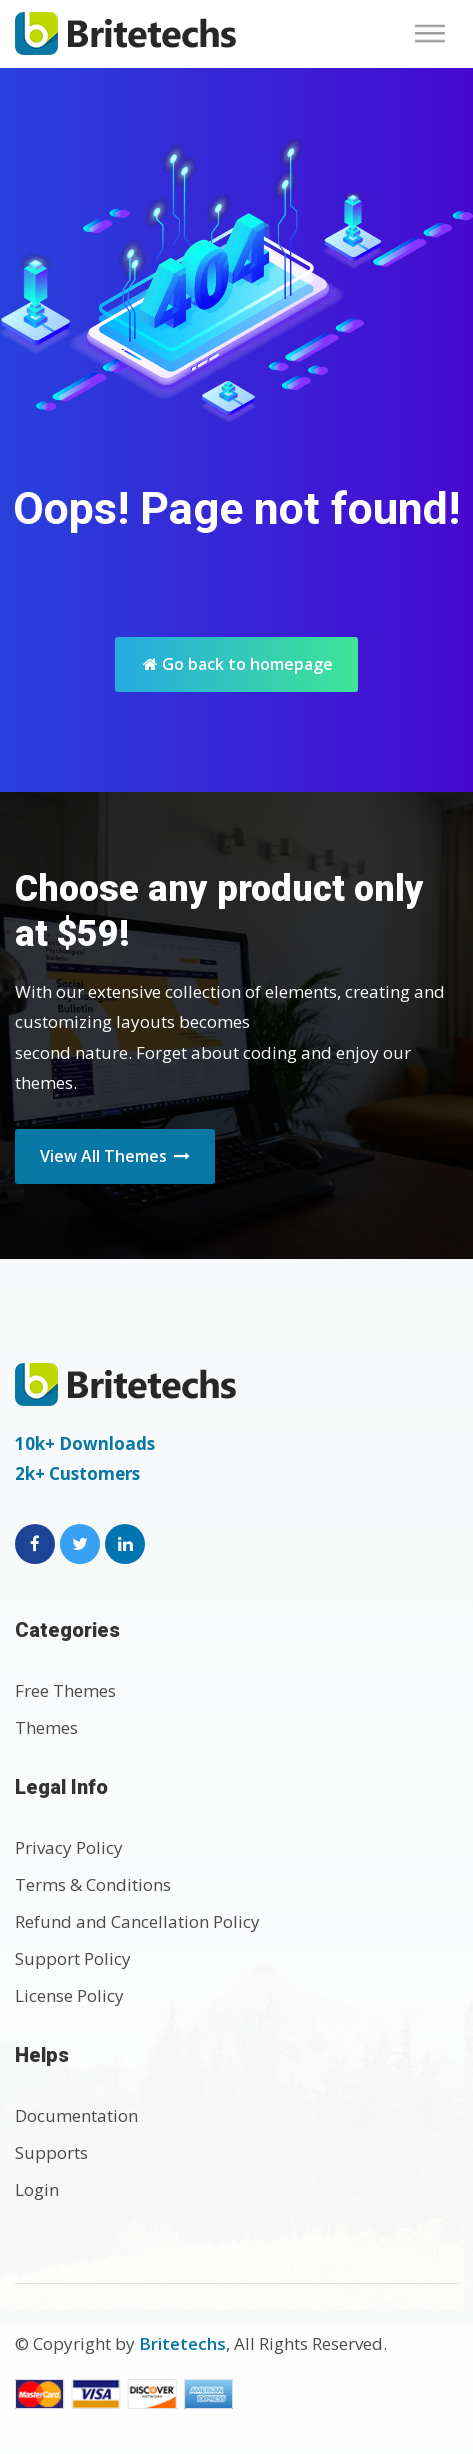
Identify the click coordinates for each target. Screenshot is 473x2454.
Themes (46, 1727)
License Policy (69, 1995)
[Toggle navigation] (436, 33)
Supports (51, 2152)
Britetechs (182, 2343)
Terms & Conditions (93, 1884)
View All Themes (115, 1156)
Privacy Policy (69, 1847)
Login (37, 2189)
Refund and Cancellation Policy (137, 1921)
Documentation (76, 2115)
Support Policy (73, 1958)
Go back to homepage (238, 664)
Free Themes (65, 1690)
